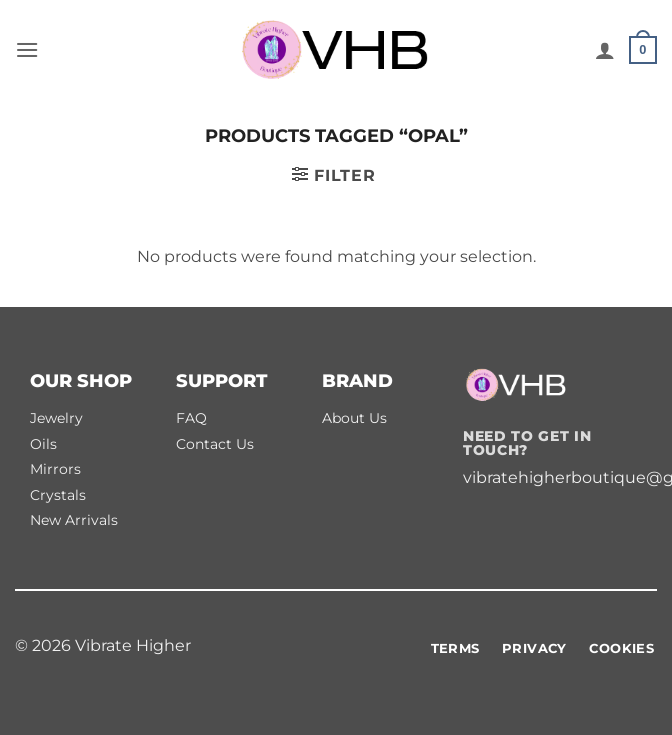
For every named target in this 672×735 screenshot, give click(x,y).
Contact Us (215, 444)
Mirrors (55, 469)
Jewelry (56, 418)
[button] (27, 49)
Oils (43, 444)
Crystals (58, 495)
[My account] (605, 50)
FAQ (191, 418)
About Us (354, 418)
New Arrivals (74, 520)
